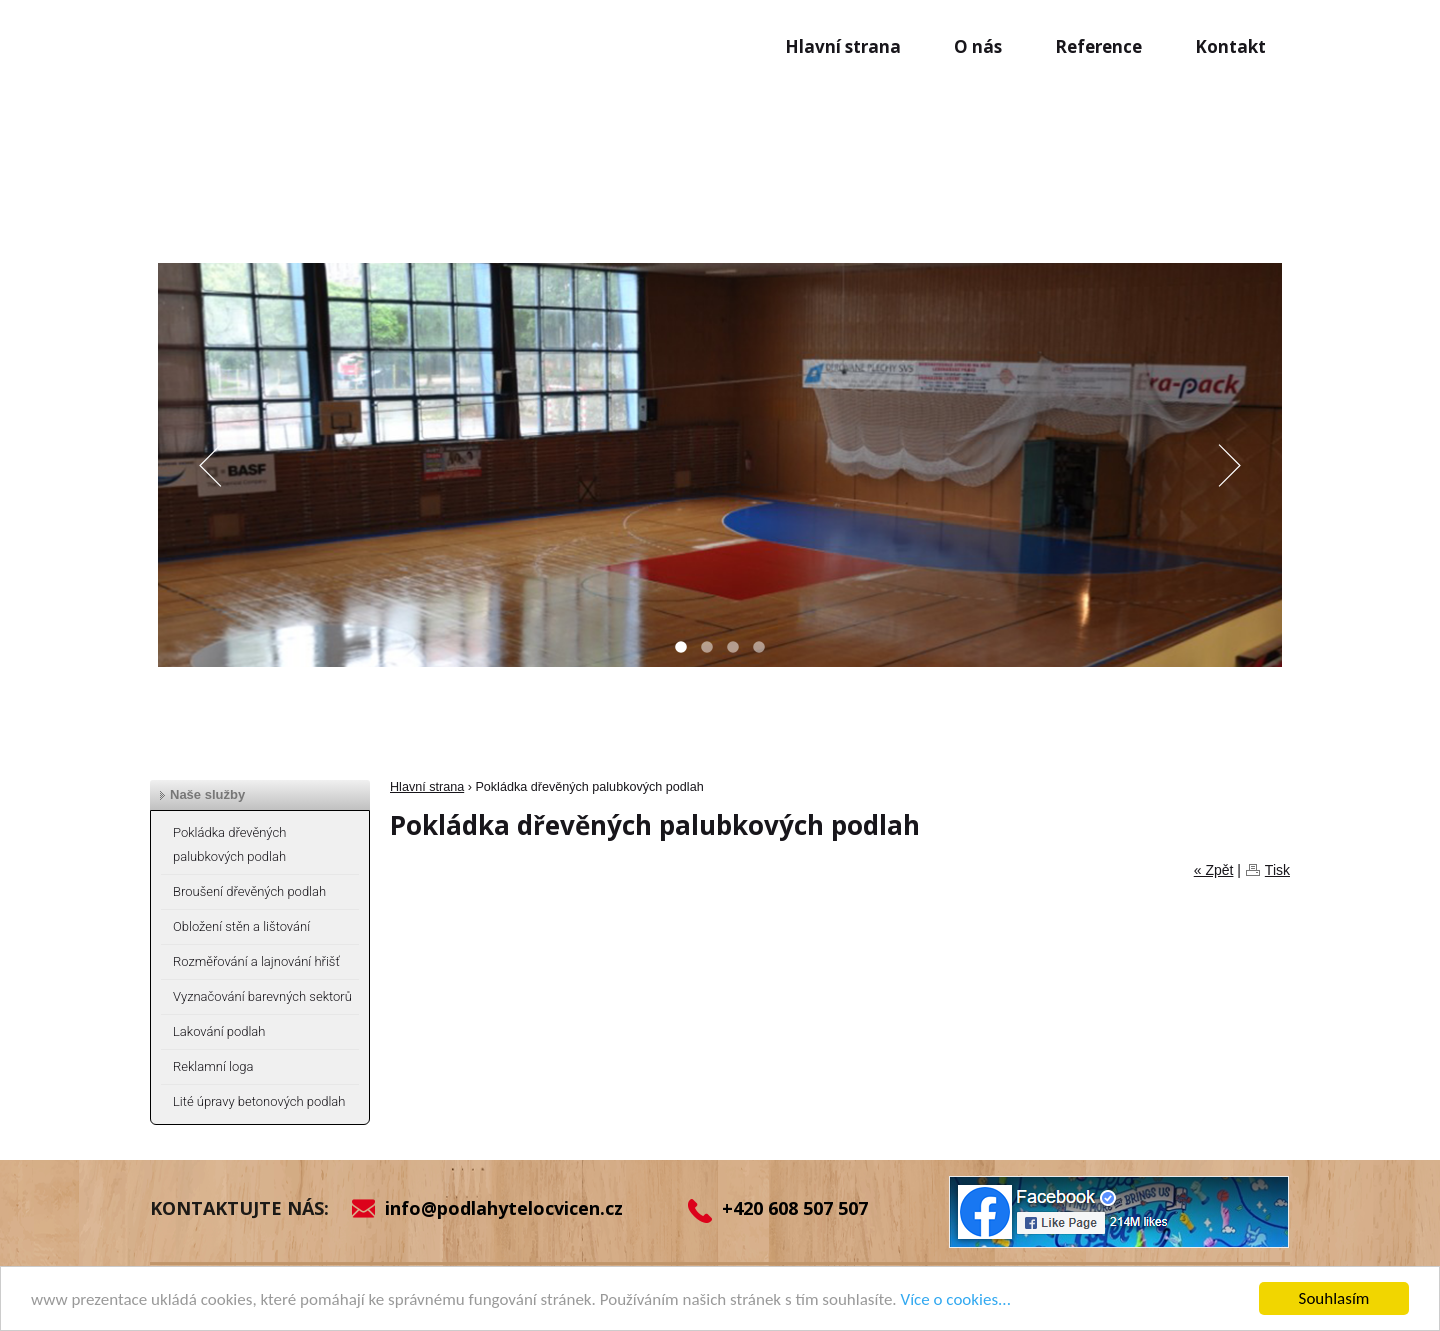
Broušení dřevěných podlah (249, 891)
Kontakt (1230, 46)
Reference (1098, 46)
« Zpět (1214, 870)
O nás (978, 46)
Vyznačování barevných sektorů (262, 996)
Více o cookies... (956, 1300)
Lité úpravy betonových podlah (259, 1101)
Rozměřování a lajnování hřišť (256, 961)
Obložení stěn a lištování (241, 926)
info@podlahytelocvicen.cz (504, 1208)
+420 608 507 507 (795, 1208)
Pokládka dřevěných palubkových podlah (229, 844)
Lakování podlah (219, 1031)
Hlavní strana (843, 46)
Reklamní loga (213, 1066)
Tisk (1277, 870)
